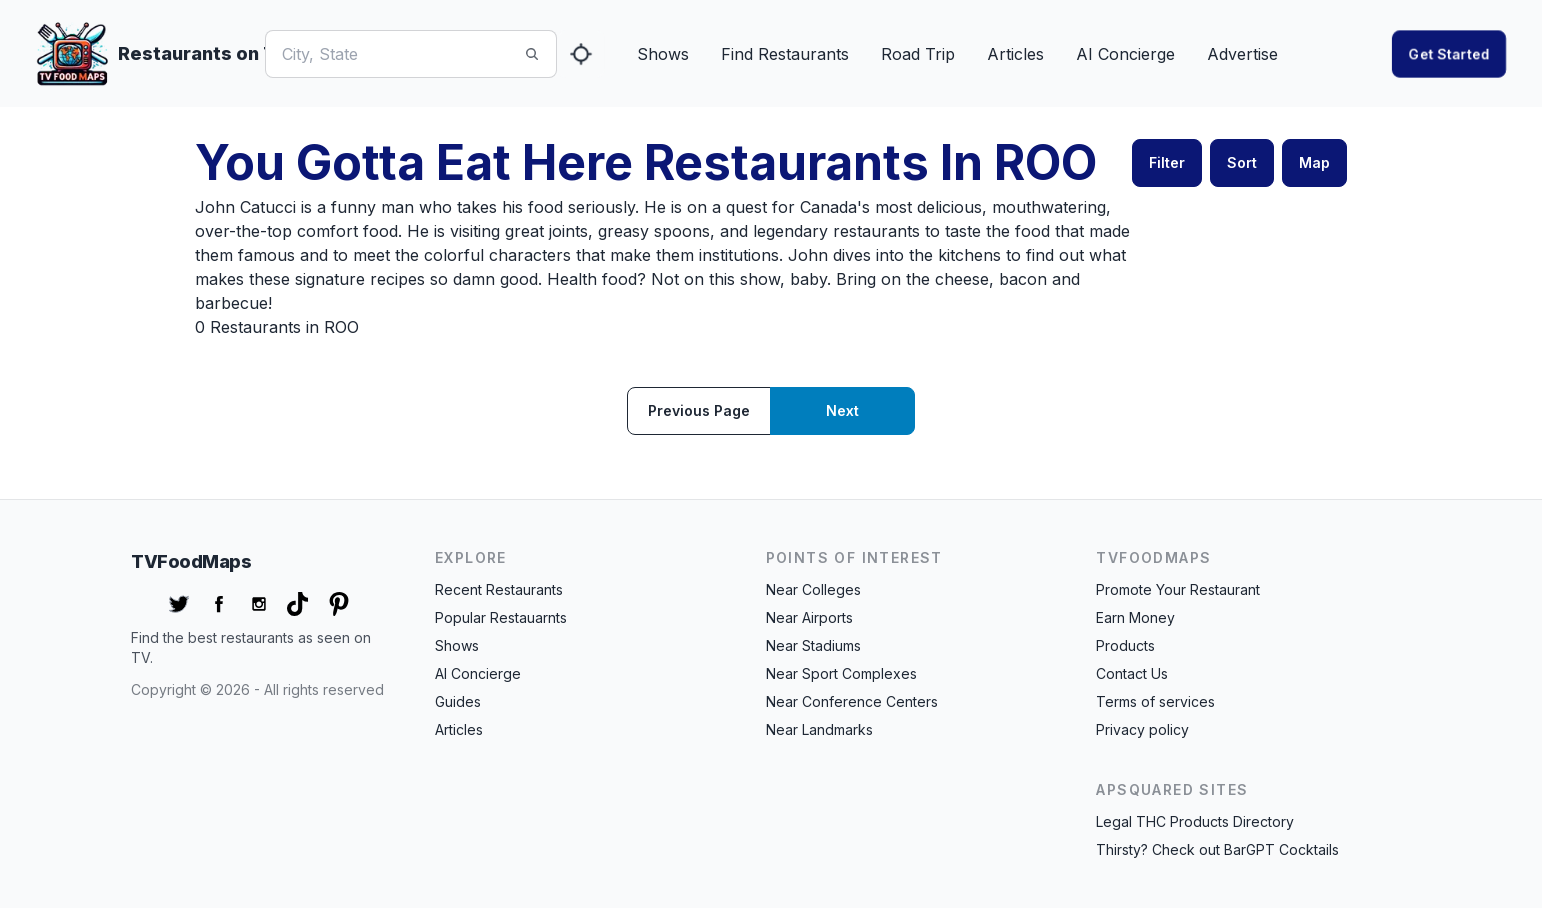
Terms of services (1155, 701)
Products (1125, 645)
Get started (1449, 53)
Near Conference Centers (852, 701)
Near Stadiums (813, 645)
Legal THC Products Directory (1195, 821)
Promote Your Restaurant (1178, 589)
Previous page (699, 410)
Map (1314, 162)
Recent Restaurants (499, 589)
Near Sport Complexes (841, 673)
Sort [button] (1242, 162)
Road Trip (918, 54)
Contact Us (1132, 673)
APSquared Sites (1172, 789)
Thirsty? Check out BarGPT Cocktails (1217, 849)
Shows (663, 54)
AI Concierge (1125, 54)
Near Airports (809, 617)
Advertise (1242, 54)
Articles (1015, 54)
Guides (458, 701)
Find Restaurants (785, 54)
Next (842, 410)
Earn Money (1135, 617)
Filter (1167, 162)
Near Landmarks (819, 729)
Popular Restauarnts (501, 617)
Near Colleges (813, 589)
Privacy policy (1142, 729)
